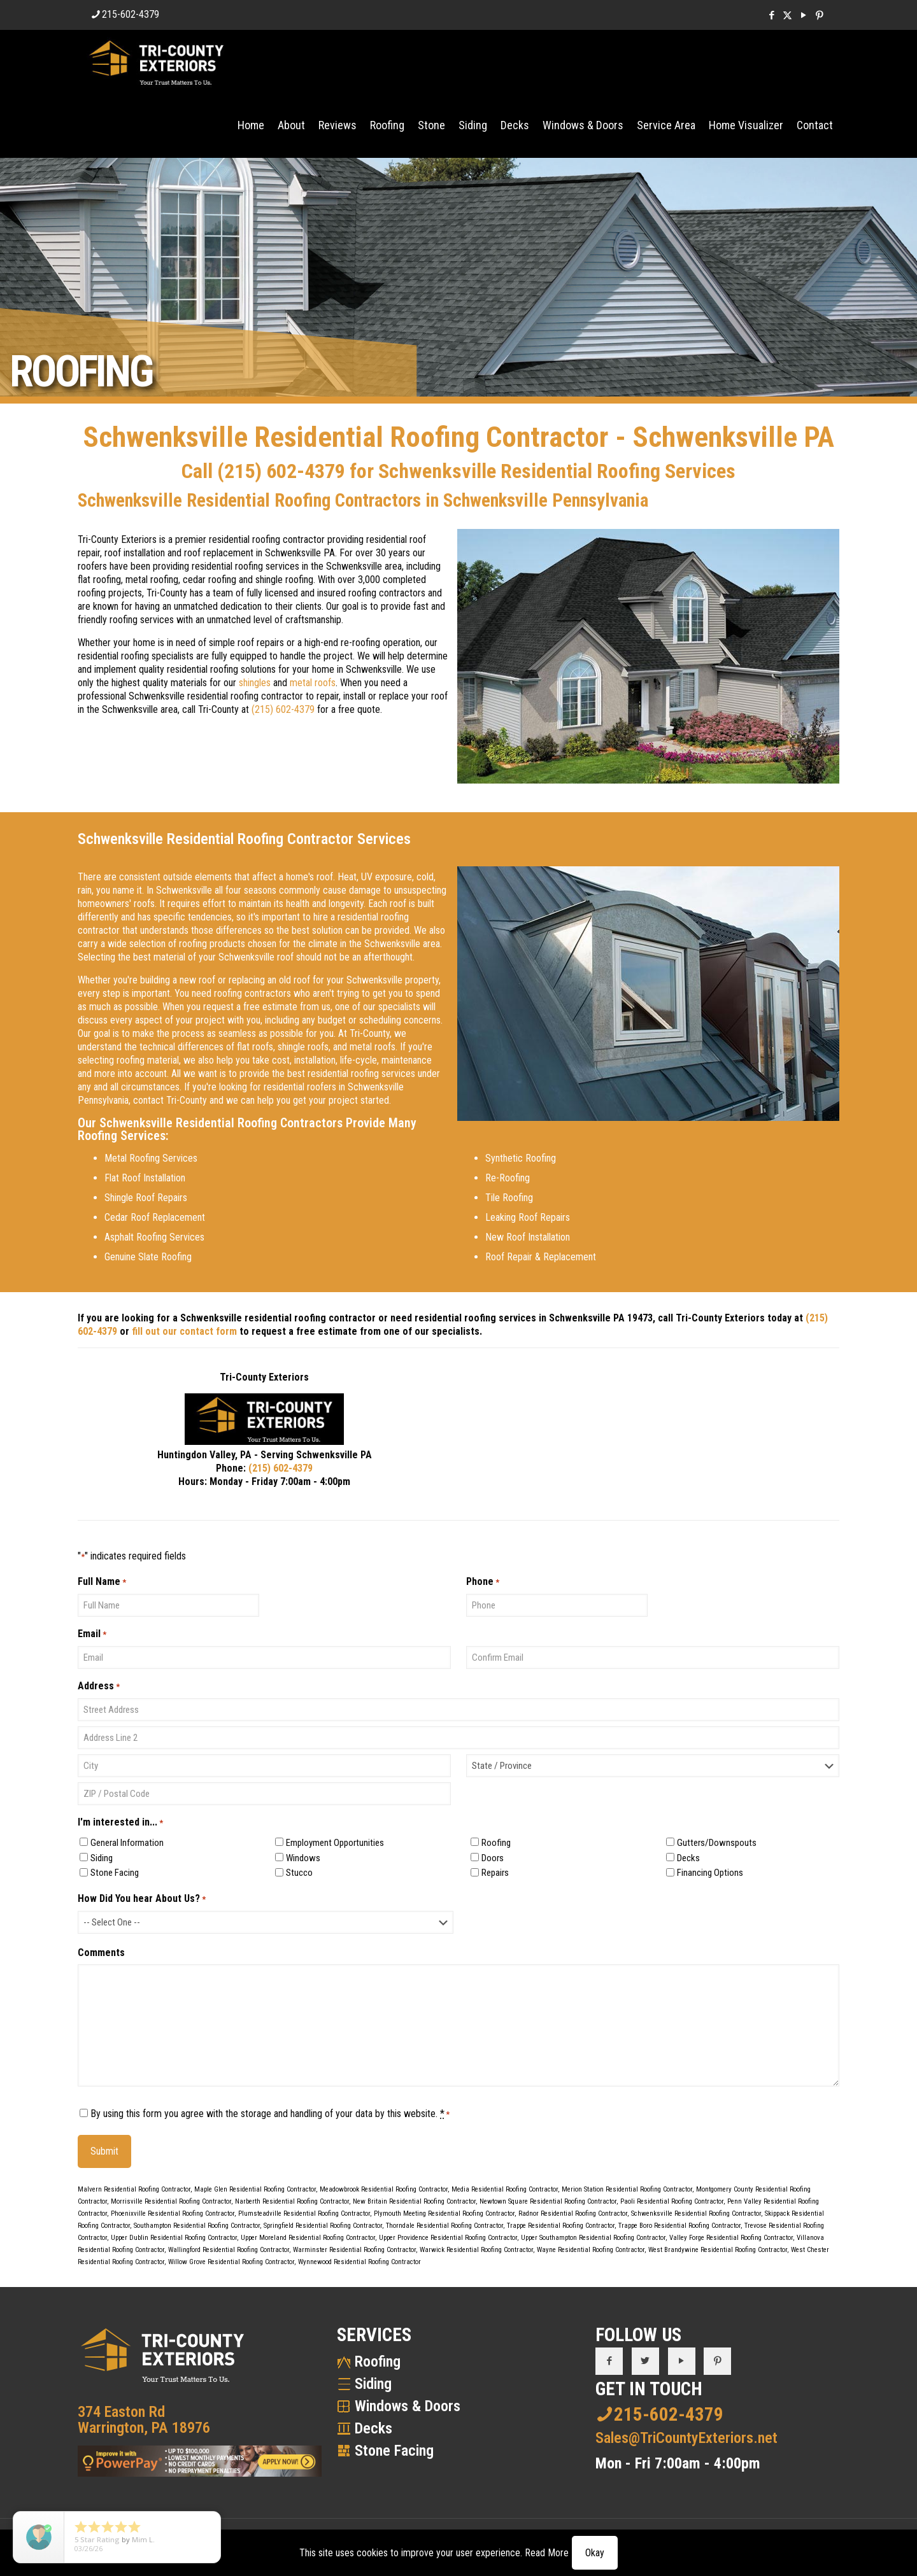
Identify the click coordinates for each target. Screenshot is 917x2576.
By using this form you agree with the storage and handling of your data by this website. (270, 2114)
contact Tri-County (170, 1100)
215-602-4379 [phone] (130, 14)
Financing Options (710, 1872)
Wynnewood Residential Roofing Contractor (359, 2262)
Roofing (496, 1842)
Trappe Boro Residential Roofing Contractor (679, 2225)
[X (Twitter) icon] (787, 15)
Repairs (495, 1872)
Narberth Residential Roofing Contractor (292, 2201)
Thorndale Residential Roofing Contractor (444, 2225)
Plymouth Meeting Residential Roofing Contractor (444, 2213)
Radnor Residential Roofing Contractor (572, 2213)
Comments (101, 1952)
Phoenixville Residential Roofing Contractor (172, 2213)
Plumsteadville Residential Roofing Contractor (304, 2213)
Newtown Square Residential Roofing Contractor (548, 2201)
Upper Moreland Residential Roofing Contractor (308, 2238)
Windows (303, 1858)
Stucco (299, 1872)
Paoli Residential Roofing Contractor (671, 2201)
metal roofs (313, 683)
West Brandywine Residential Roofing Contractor (717, 2250)
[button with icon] (609, 2361)
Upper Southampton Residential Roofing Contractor (593, 2238)
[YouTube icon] (803, 15)
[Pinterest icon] (819, 15)
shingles (255, 683)
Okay (594, 2553)
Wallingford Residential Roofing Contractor (228, 2250)
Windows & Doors (407, 2406)
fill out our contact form (184, 1331)
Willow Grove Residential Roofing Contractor (231, 2262)
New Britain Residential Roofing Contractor (414, 2201)
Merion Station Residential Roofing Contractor (627, 2189)
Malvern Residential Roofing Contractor (134, 2189)
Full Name (102, 1582)
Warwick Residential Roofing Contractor (476, 2250)
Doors (492, 1858)
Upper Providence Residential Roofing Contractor (448, 2238)
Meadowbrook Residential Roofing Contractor (384, 2189)
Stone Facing (114, 1872)
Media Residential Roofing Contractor (504, 2189)
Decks (688, 1858)
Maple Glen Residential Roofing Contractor (255, 2189)
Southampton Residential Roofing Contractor (197, 2225)
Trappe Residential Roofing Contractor (561, 2225)
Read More (547, 2553)
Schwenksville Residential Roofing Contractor (696, 2213)
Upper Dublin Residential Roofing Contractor (174, 2238)
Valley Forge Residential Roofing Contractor (731, 2238)
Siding (101, 1858)
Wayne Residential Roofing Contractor (590, 2250)
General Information (127, 1842)
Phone (482, 1582)
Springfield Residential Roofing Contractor (323, 2225)
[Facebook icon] (771, 15)
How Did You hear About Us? (142, 1899)
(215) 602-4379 (281, 471)
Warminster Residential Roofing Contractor (354, 2250)
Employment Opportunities (335, 1842)
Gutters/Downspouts (717, 1842)
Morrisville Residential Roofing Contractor (171, 2201)
